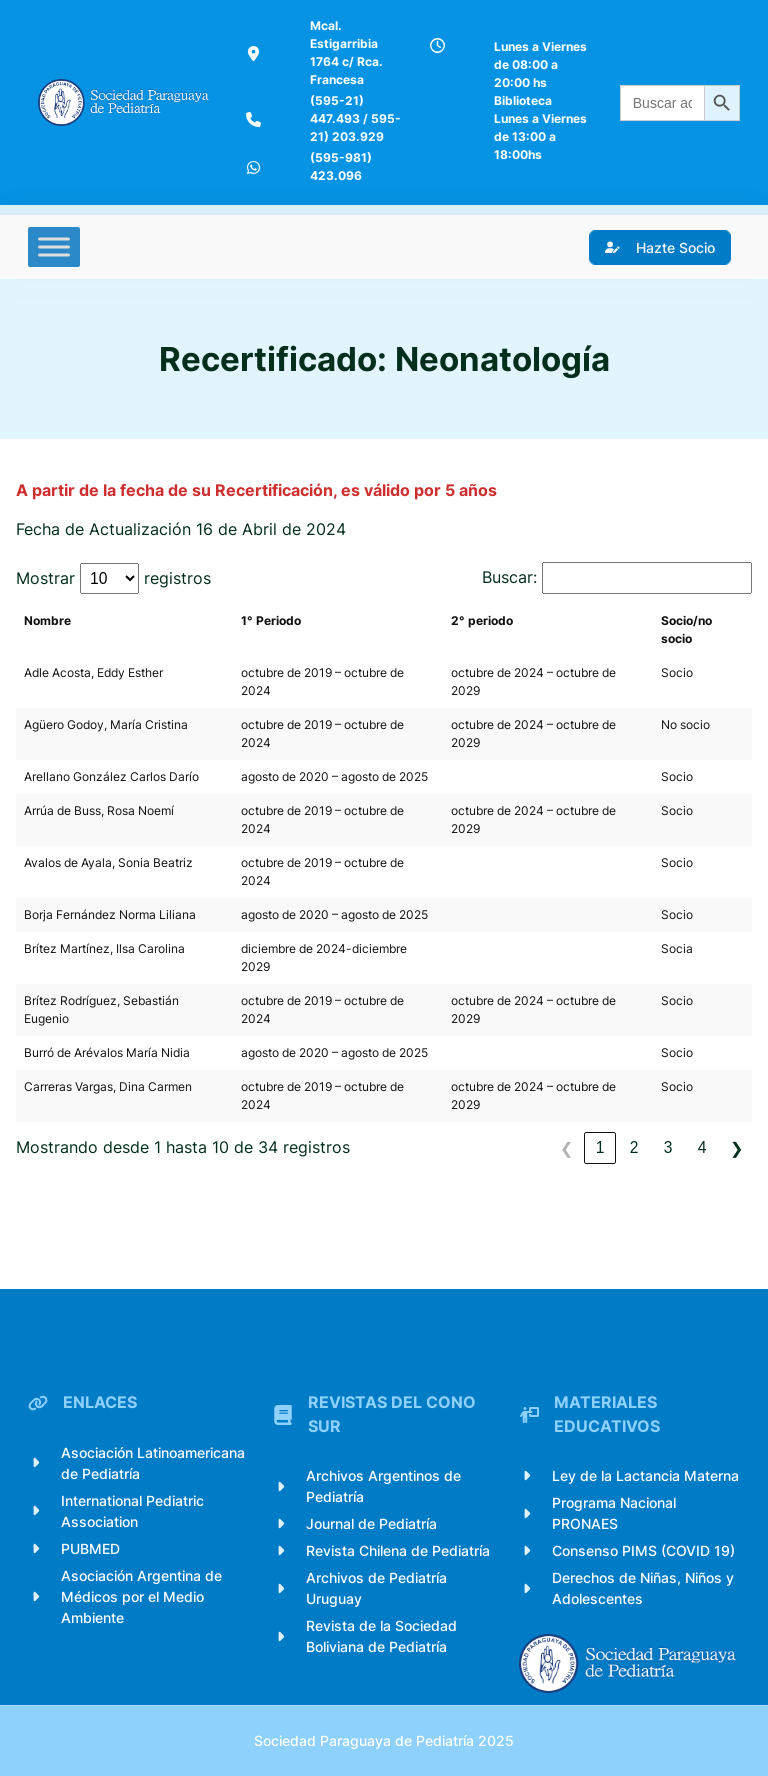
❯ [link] (736, 1148)
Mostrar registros (113, 578)
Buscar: (509, 577)
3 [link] (668, 1147)
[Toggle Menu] (54, 246)
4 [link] (702, 1147)
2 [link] (634, 1147)
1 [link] (600, 1147)
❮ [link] (566, 1148)
